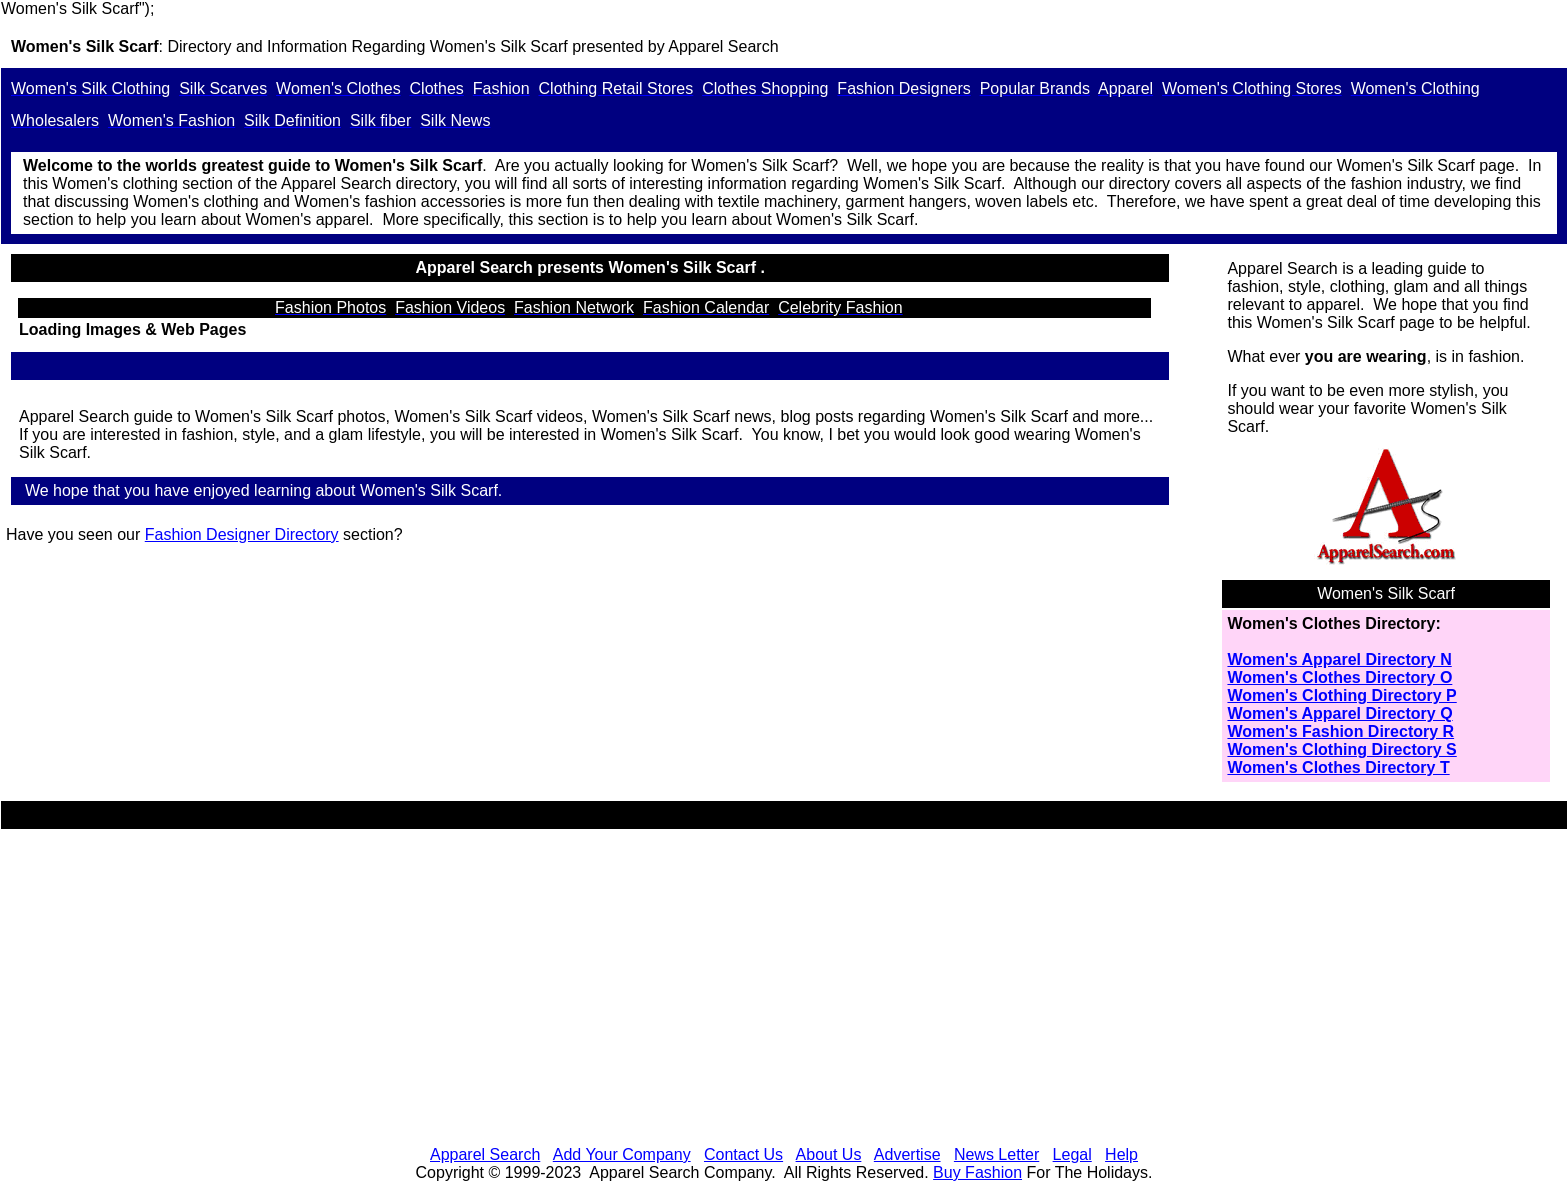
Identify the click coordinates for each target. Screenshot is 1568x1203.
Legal (1072, 1154)
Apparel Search (723, 46)
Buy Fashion (977, 1172)
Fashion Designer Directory (242, 534)
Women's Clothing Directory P (1341, 695)
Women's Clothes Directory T (1338, 767)
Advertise (907, 1154)
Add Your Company (622, 1154)
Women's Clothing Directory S (1341, 749)
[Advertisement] (784, 990)
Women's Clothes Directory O (1339, 677)
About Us (829, 1154)
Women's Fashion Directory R (1340, 731)
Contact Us (743, 1154)
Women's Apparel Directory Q (1339, 713)
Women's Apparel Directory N (1339, 659)
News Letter (996, 1154)
